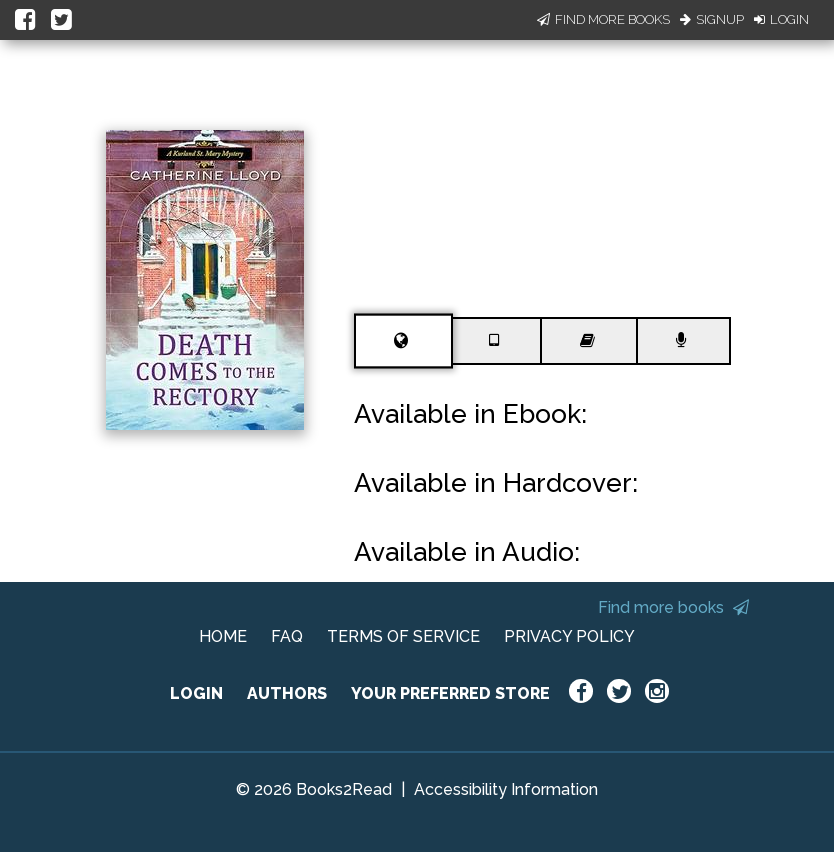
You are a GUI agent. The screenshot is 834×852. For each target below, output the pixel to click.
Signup (712, 19)
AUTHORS (287, 693)
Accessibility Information (506, 789)
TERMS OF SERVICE (403, 636)
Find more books (673, 607)
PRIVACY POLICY (569, 636)
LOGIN (196, 693)
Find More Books (603, 19)
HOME (223, 636)
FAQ (287, 636)
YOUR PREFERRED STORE (450, 693)
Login (781, 19)
